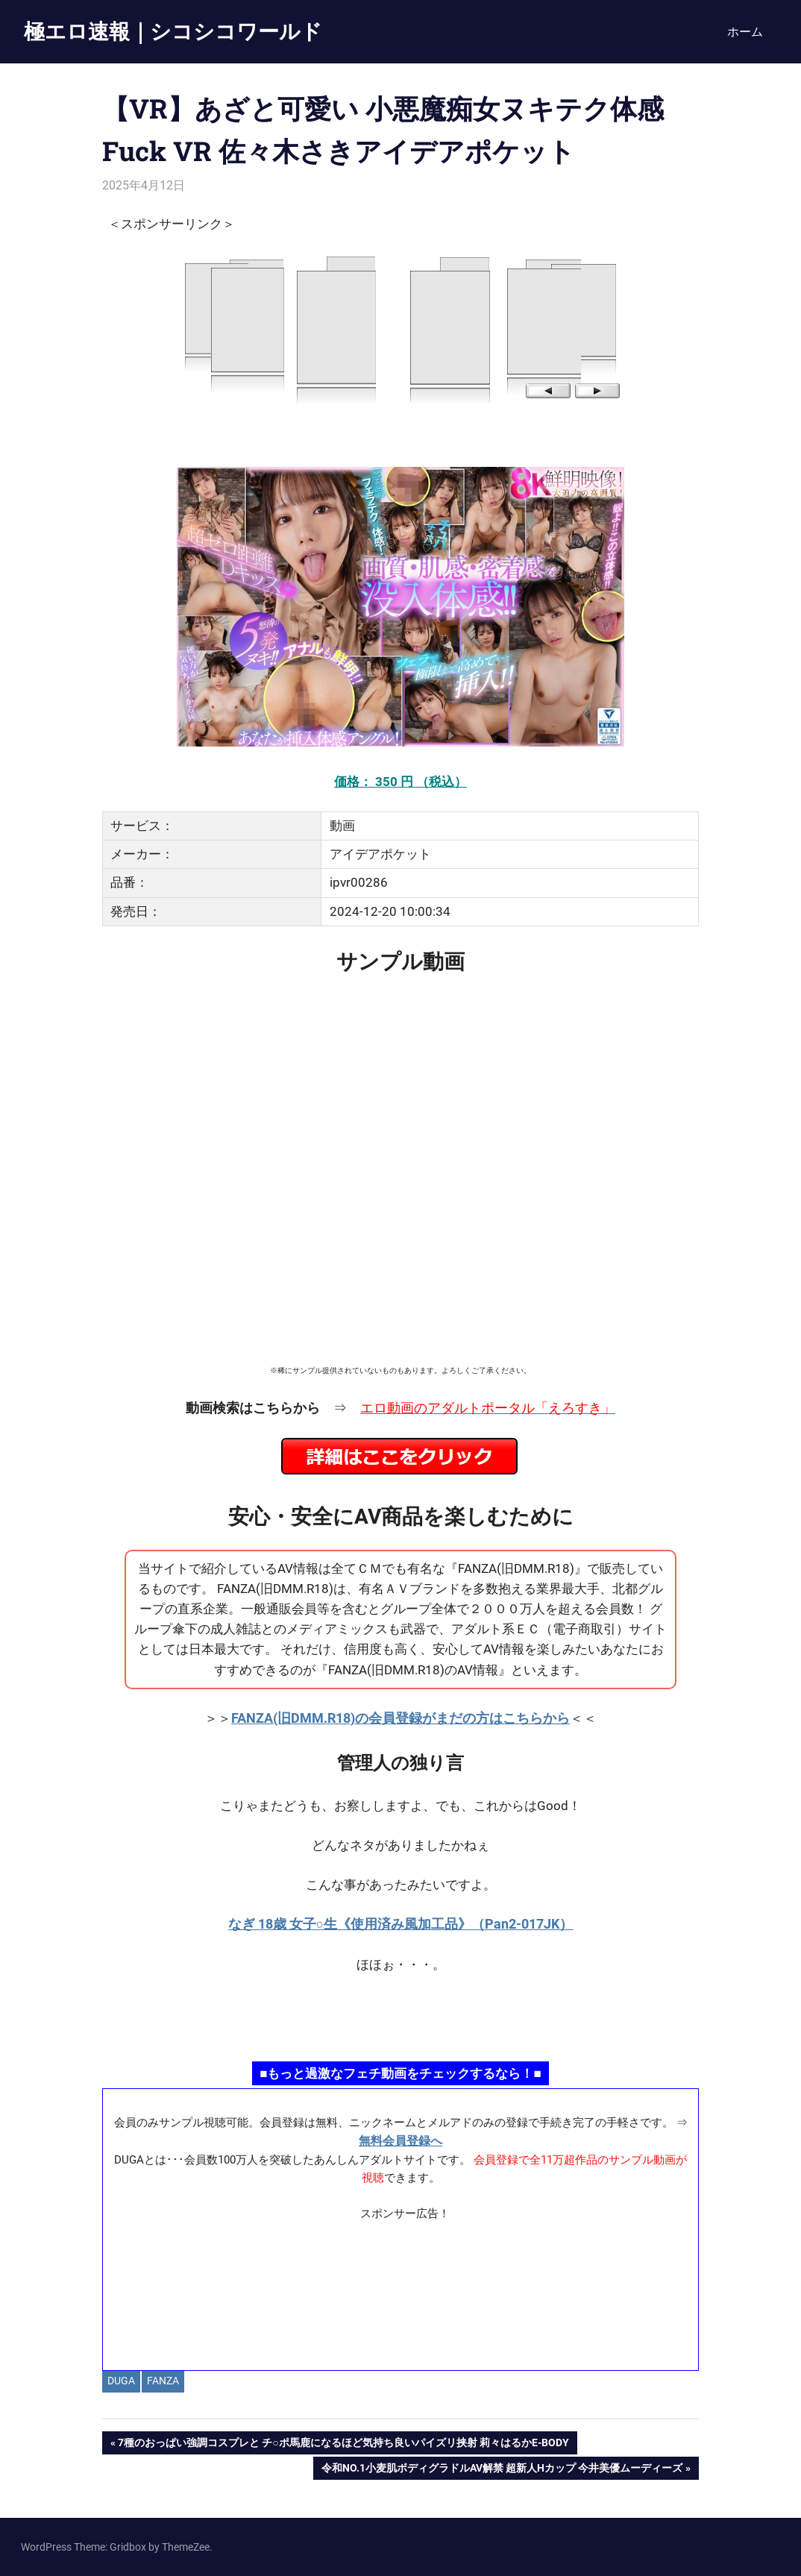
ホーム (745, 32)
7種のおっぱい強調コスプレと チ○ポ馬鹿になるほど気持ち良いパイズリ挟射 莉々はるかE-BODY (342, 2444)
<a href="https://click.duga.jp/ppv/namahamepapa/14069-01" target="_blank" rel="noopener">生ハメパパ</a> (400, 2016)
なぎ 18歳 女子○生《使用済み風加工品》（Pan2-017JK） (401, 1924)
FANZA (163, 2381)
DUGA (121, 2381)
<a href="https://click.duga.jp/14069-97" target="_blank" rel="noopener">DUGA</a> (400, 328)
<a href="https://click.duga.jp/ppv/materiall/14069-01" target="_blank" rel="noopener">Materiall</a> (401, 2289)
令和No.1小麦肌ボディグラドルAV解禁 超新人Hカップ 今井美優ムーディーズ (501, 2469)
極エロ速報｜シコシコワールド (173, 31)
